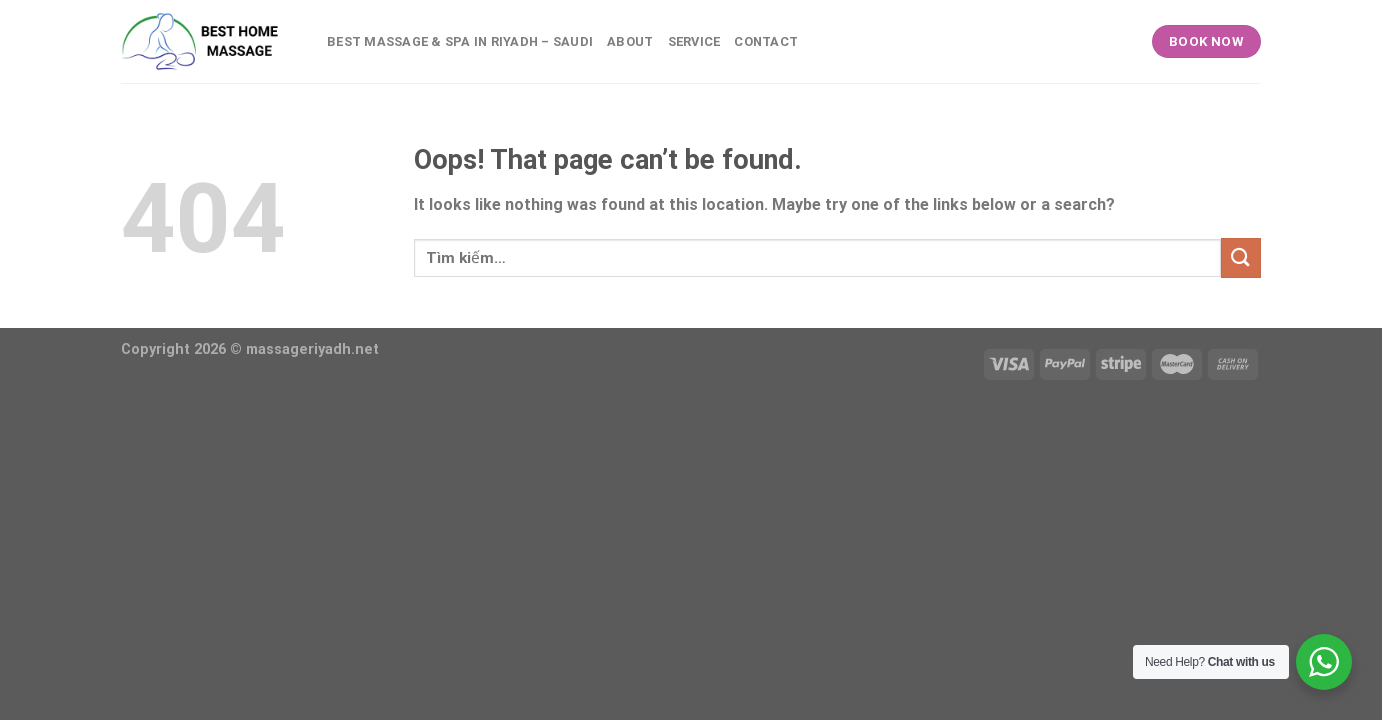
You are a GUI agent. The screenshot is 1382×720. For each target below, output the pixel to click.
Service (694, 41)
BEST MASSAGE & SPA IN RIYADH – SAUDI (460, 41)
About (630, 41)
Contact (766, 41)
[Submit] (1241, 257)
